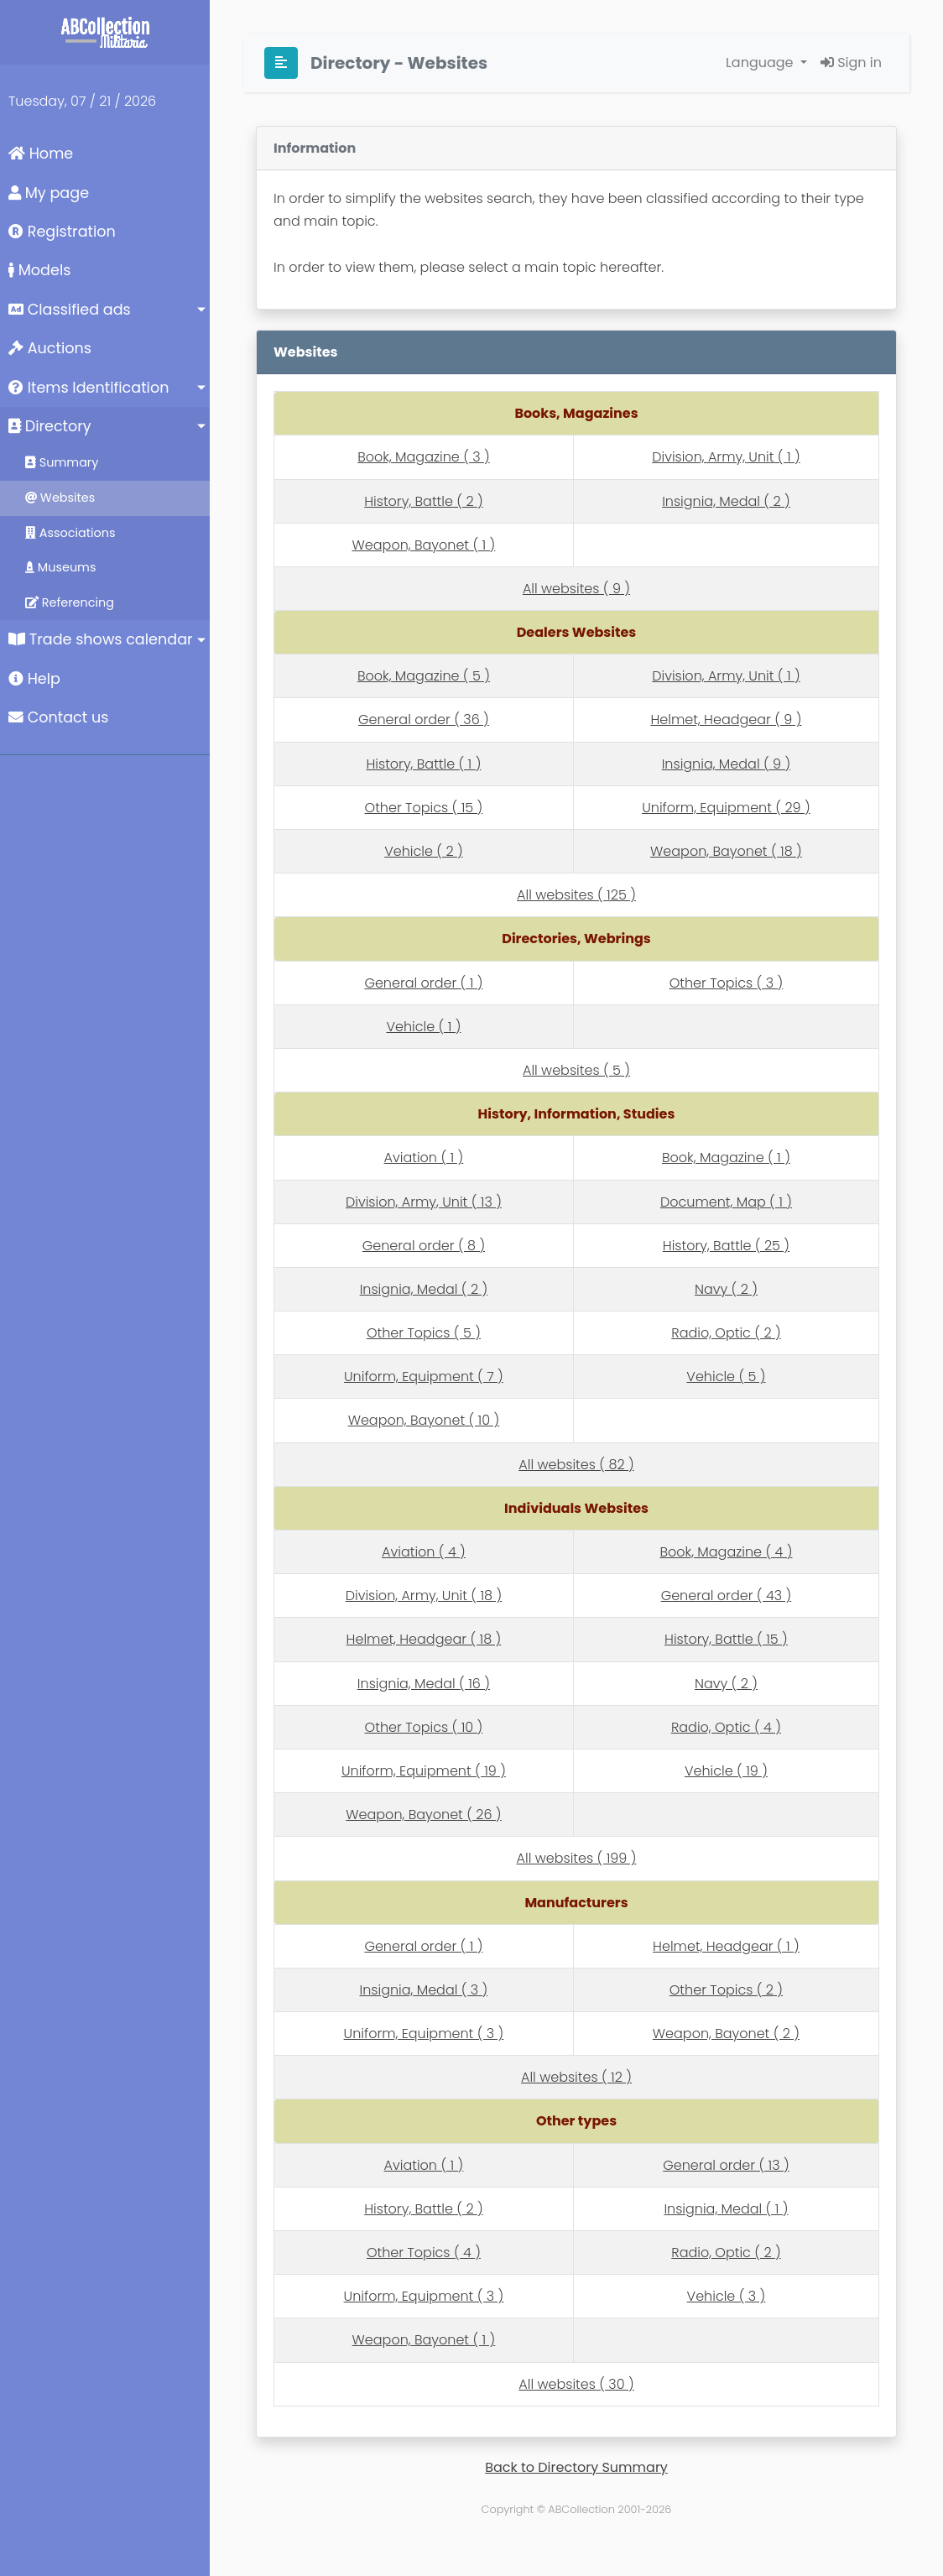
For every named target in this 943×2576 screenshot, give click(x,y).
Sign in (851, 62)
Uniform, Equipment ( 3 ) (424, 2033)
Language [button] (761, 62)
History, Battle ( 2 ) (423, 501)
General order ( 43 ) (726, 1595)
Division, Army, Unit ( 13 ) (424, 1202)
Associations (70, 532)
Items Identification (88, 388)
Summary (61, 462)
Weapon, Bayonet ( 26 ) (423, 1814)
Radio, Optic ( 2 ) (725, 1333)
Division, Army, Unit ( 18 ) (424, 1595)
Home (40, 153)
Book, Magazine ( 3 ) (423, 457)
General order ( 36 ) (423, 719)
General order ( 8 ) (423, 1245)
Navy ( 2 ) (726, 1289)
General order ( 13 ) (726, 2165)
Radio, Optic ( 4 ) (726, 1727)
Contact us (58, 717)
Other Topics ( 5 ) (424, 1333)
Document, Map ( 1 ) (726, 1202)
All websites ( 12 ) (576, 2077)
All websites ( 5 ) (576, 1070)
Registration (62, 232)
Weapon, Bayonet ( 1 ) (424, 545)
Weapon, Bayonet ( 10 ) (424, 1420)
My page (48, 193)
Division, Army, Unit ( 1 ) (726, 457)
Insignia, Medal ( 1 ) (726, 2209)
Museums (60, 567)
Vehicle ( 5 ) (725, 1376)
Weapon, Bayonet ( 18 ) (726, 851)
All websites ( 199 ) (577, 1858)
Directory (49, 426)
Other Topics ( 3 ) (726, 983)
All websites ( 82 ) (575, 1464)
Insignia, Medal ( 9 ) (726, 764)
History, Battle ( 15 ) (726, 1639)
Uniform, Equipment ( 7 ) (423, 1376)
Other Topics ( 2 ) (726, 1990)
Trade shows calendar (100, 639)
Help (34, 679)
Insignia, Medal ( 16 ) (423, 1683)
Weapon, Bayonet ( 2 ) (726, 2033)
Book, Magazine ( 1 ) (726, 1157)
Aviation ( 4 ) (424, 1552)
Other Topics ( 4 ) (424, 2252)
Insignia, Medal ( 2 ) (726, 501)
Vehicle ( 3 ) (726, 2296)
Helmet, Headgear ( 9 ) (725, 719)
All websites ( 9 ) (576, 588)
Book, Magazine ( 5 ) (423, 676)
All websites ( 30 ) (575, 2384)
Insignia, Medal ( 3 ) (424, 1990)
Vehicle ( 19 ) (726, 1771)
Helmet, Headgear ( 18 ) (424, 1639)
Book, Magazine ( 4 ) (725, 1552)
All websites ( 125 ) (576, 895)
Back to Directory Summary (576, 2467)
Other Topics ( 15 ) (424, 807)
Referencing (69, 602)
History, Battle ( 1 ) (423, 764)
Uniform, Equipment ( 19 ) (423, 1771)
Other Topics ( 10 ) (424, 1727)
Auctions (49, 348)
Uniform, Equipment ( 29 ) (726, 807)
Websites (60, 497)
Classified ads (69, 310)
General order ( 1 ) (423, 983)
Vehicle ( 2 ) (423, 851)
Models (39, 270)
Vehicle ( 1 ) (423, 1026)
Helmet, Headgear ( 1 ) (726, 1946)
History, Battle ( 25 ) (726, 1245)
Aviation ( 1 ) (424, 1157)
